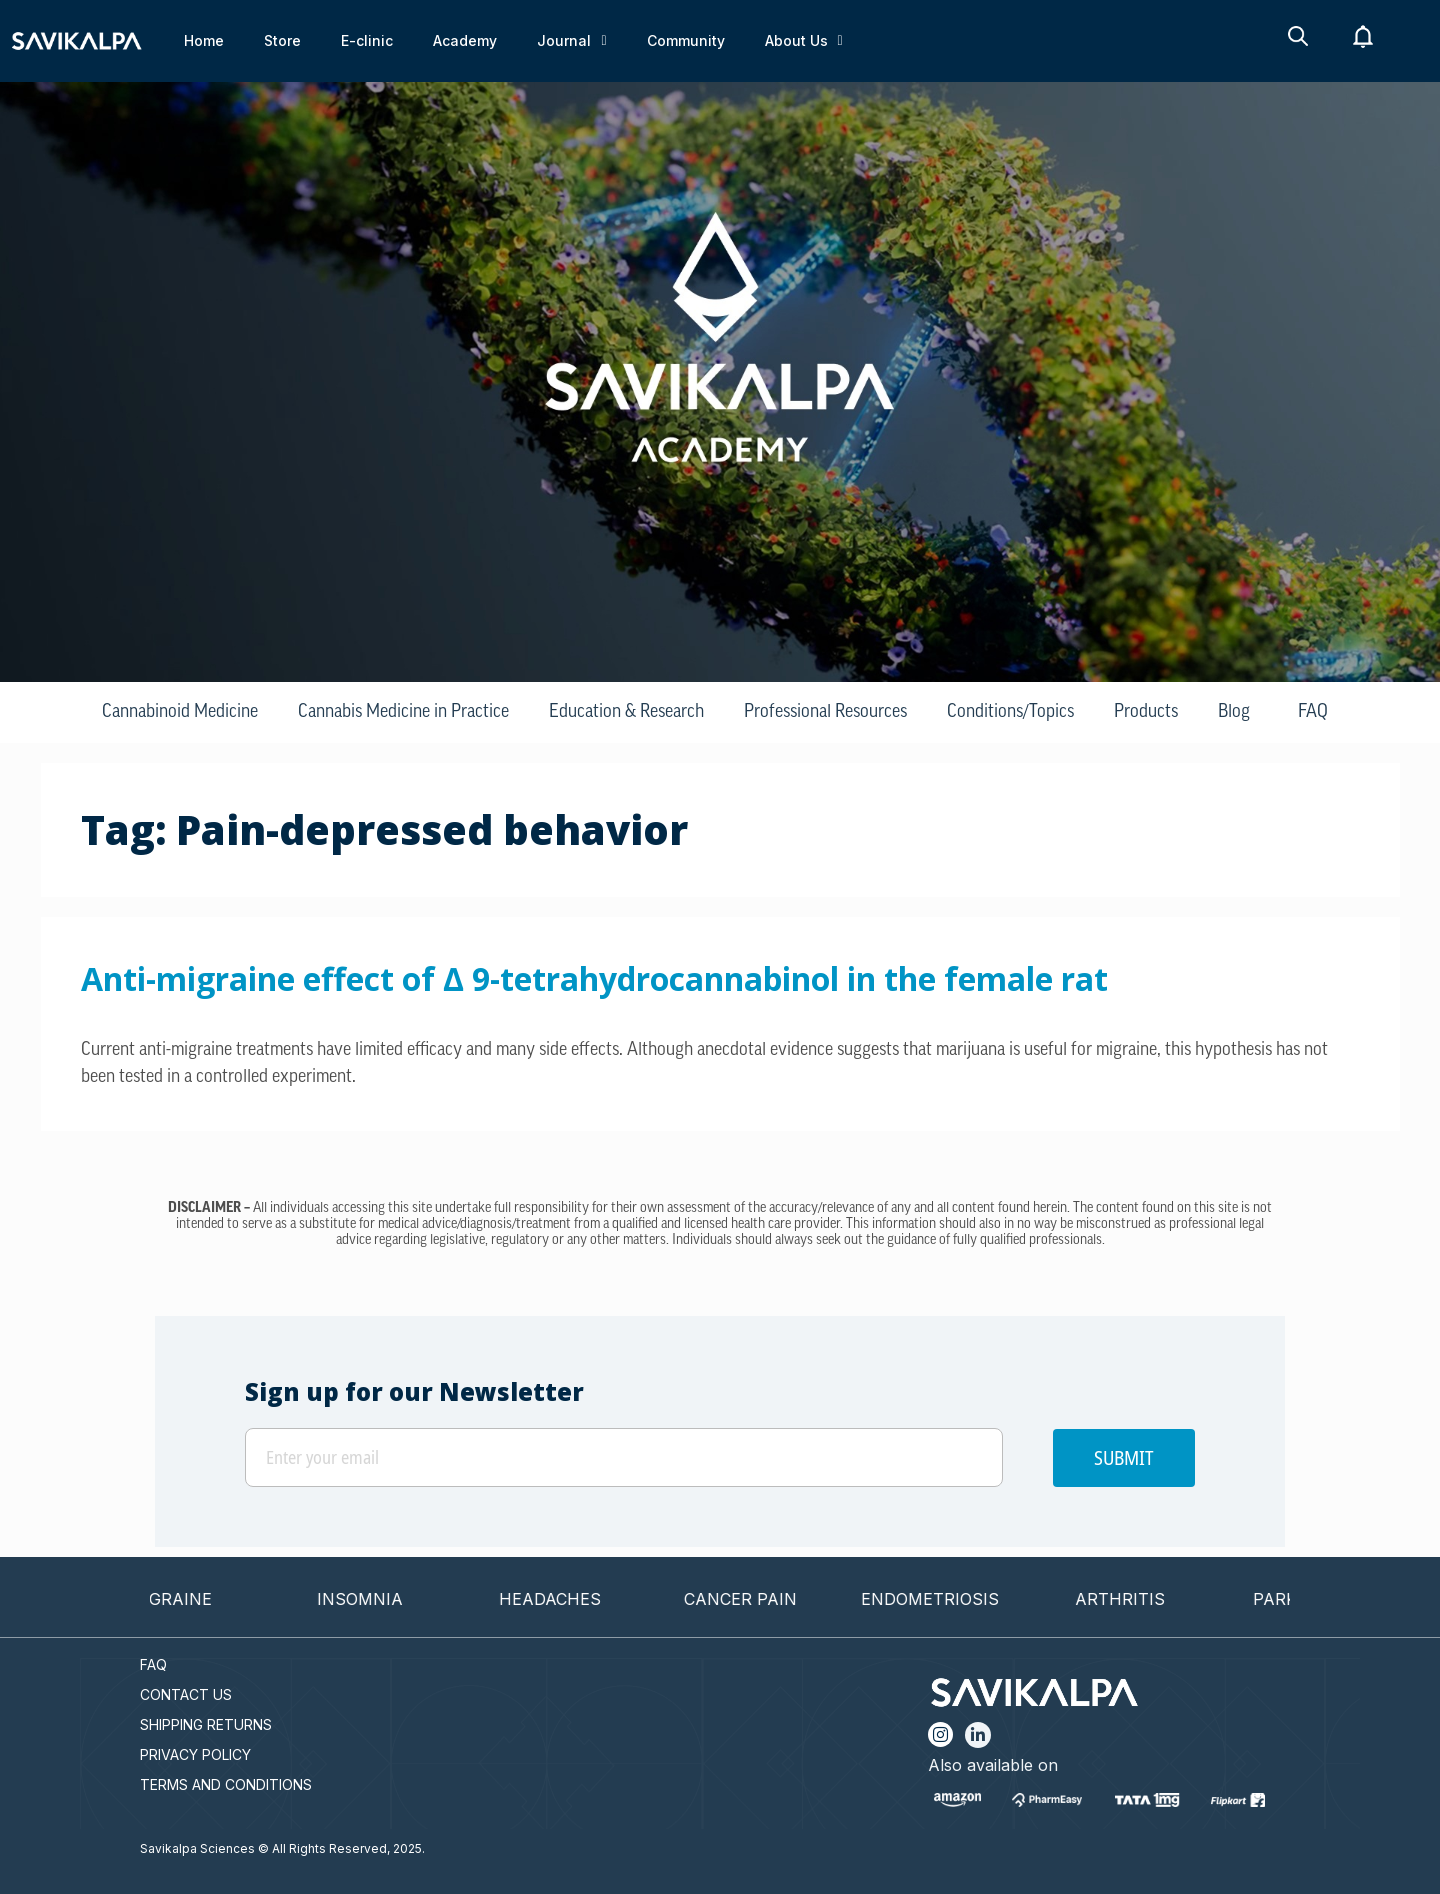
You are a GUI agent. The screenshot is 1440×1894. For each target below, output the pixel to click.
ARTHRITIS (1142, 1599)
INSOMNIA (382, 1599)
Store (282, 40)
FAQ (1313, 712)
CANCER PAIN (762, 1599)
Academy (465, 40)
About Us (804, 41)
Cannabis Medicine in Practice (403, 712)
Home (204, 40)
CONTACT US (186, 1694)
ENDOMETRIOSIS (952, 1599)
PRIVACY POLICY (195, 1754)
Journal (571, 41)
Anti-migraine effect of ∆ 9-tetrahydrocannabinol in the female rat (594, 978)
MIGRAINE (192, 1599)
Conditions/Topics (1010, 712)
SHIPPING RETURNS (206, 1724)
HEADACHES (572, 1599)
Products (1146, 712)
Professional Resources (825, 712)
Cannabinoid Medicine (180, 712)
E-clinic (367, 40)
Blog (1234, 712)
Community (686, 40)
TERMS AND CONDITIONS (226, 1784)
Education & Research (626, 712)
